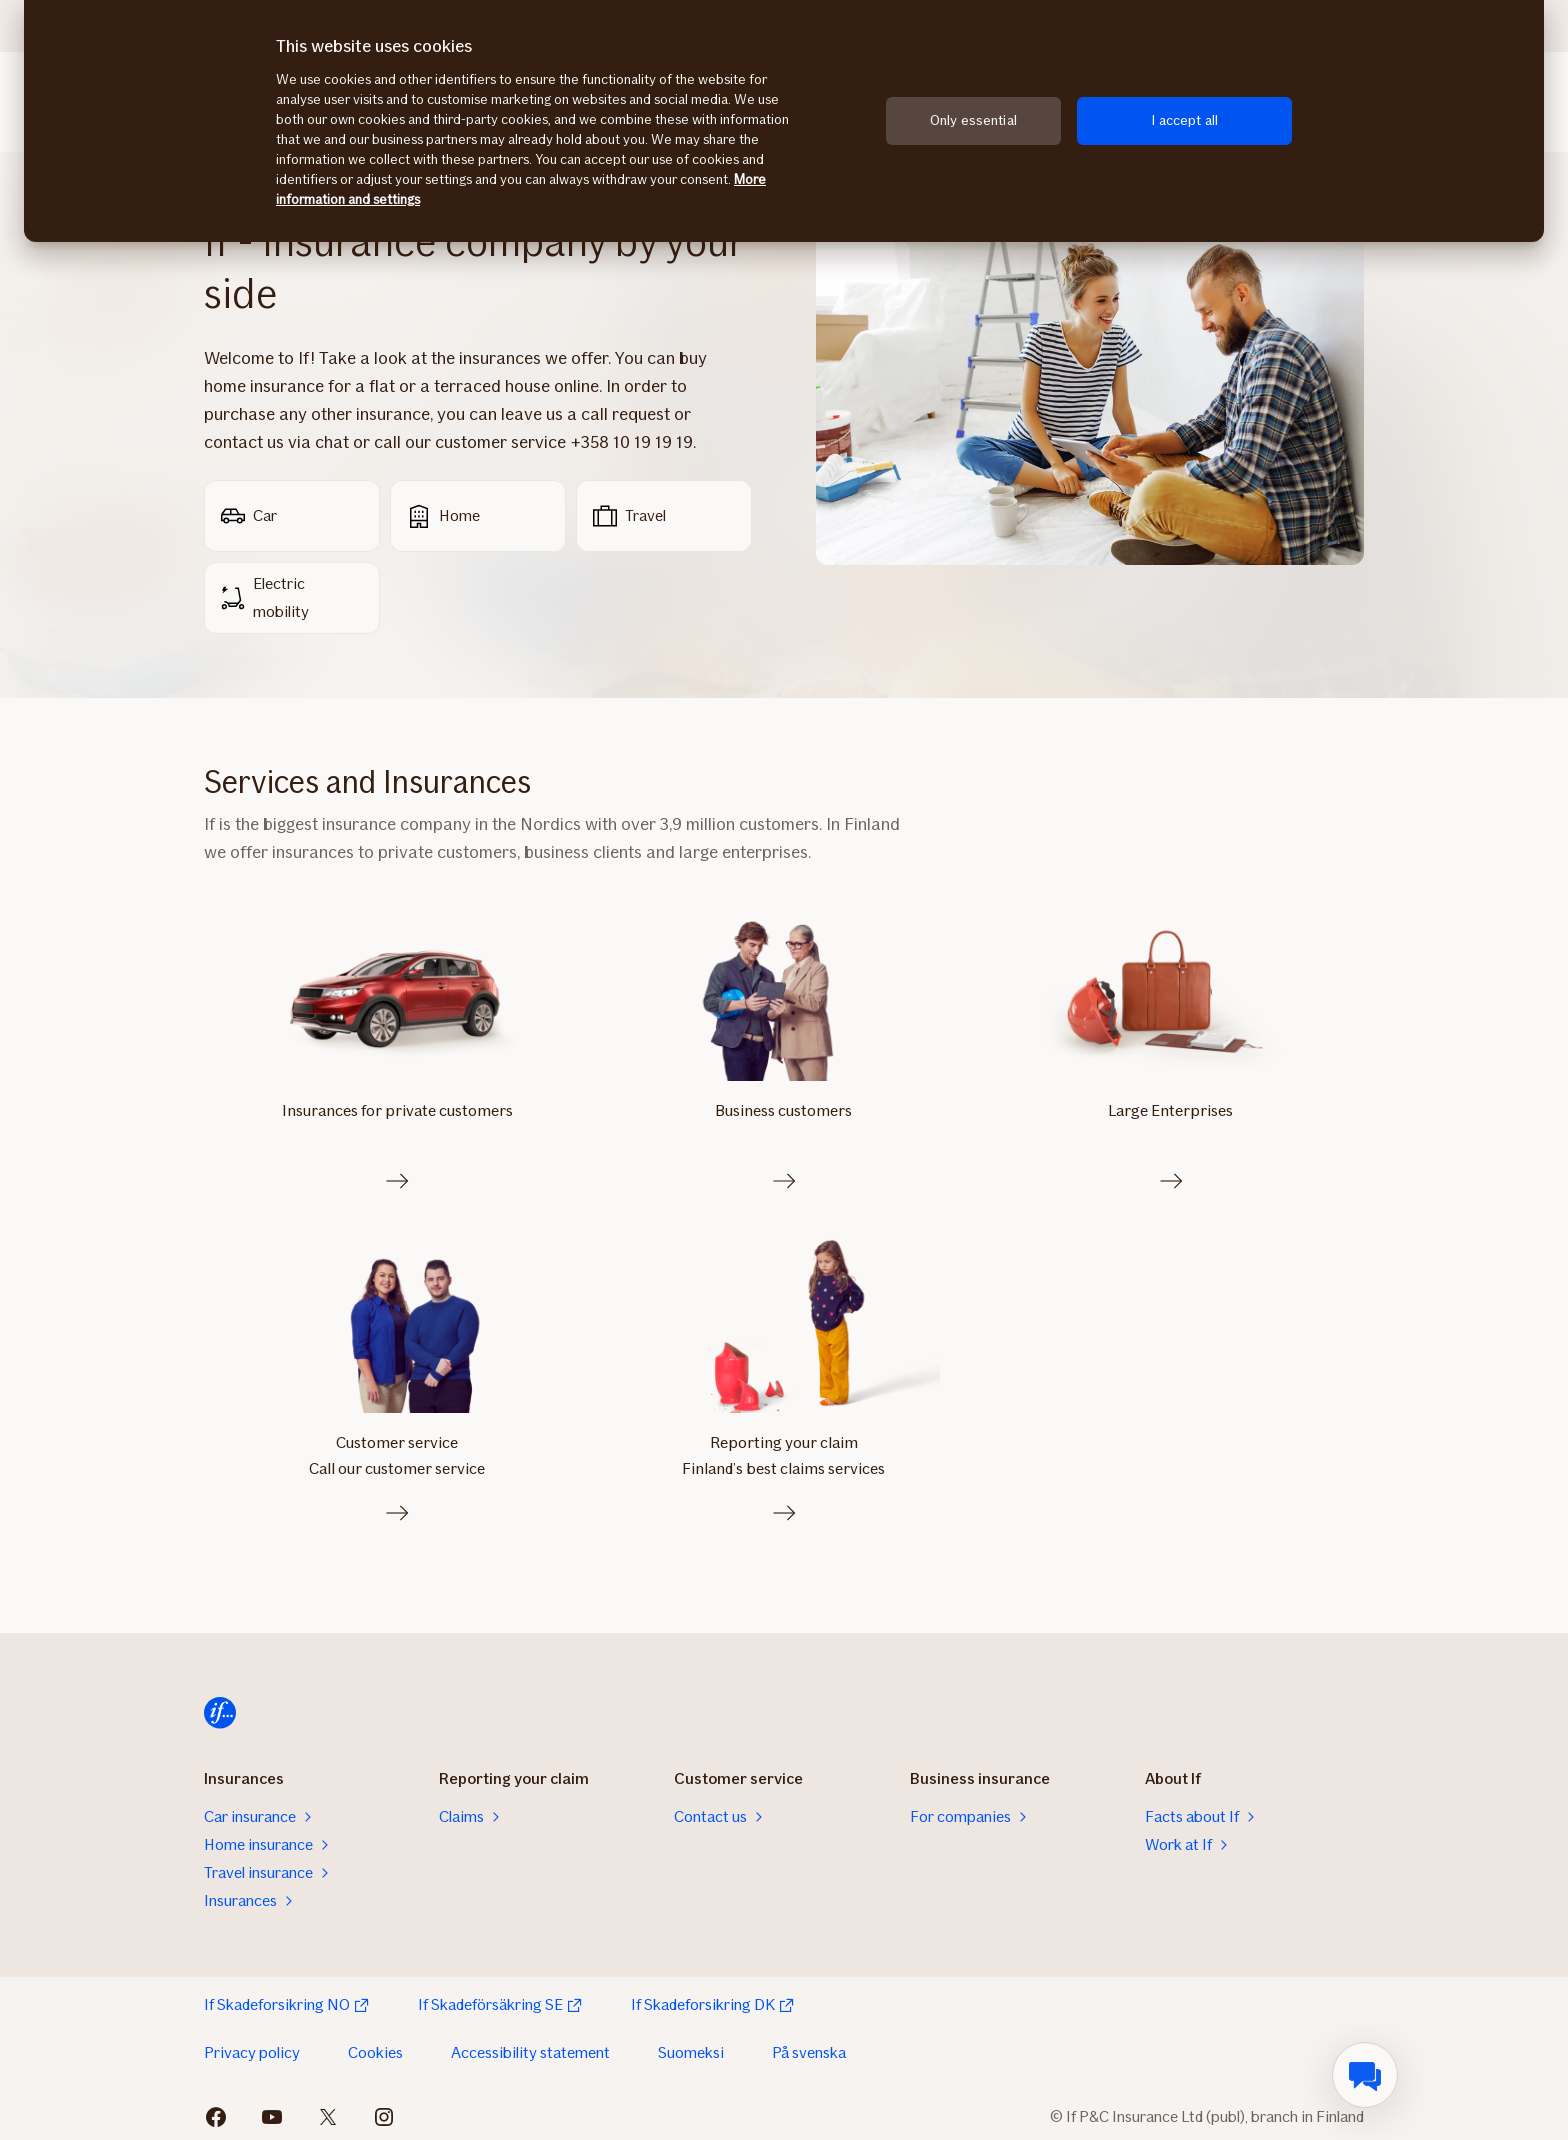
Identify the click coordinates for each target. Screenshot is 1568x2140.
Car (249, 516)
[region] (784, 121)
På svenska (809, 2047)
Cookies (375, 2047)
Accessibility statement (530, 2047)
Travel (629, 516)
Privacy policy (252, 2047)
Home (443, 516)
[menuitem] (1365, 2075)
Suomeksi (691, 2047)
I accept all (1184, 120)
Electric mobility (265, 597)
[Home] (220, 1708)
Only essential (973, 120)
